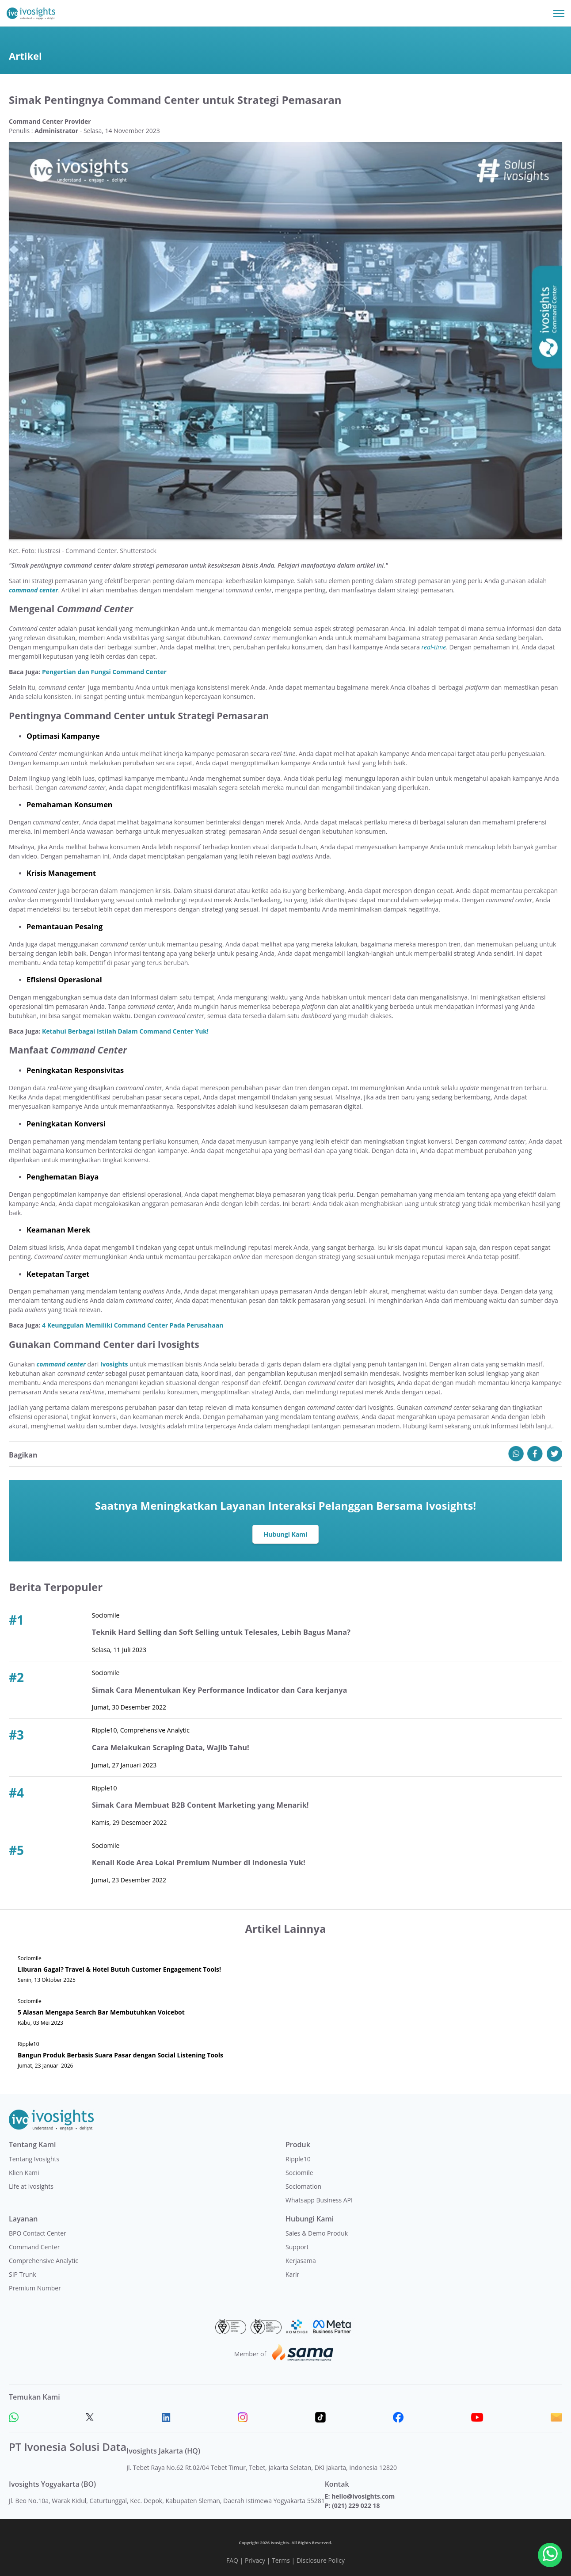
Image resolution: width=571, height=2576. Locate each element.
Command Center (34, 2247)
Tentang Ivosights (34, 2159)
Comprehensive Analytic (43, 2260)
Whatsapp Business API (319, 2200)
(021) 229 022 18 (356, 2505)
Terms (281, 2560)
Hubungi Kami (286, 1534)
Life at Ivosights (31, 2186)
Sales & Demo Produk (317, 2233)
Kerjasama (301, 2260)
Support (297, 2247)
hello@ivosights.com (363, 2496)
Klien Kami (24, 2172)
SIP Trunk (22, 2274)
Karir (292, 2274)
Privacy (255, 2560)
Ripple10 (298, 2159)
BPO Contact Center (37, 2233)
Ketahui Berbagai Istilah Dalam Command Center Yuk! (125, 1031)
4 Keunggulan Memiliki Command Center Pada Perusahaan (132, 1325)
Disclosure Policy (321, 2560)
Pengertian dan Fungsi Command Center (104, 672)
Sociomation (303, 2186)
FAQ (232, 2560)
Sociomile (299, 2172)
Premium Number (35, 2288)
